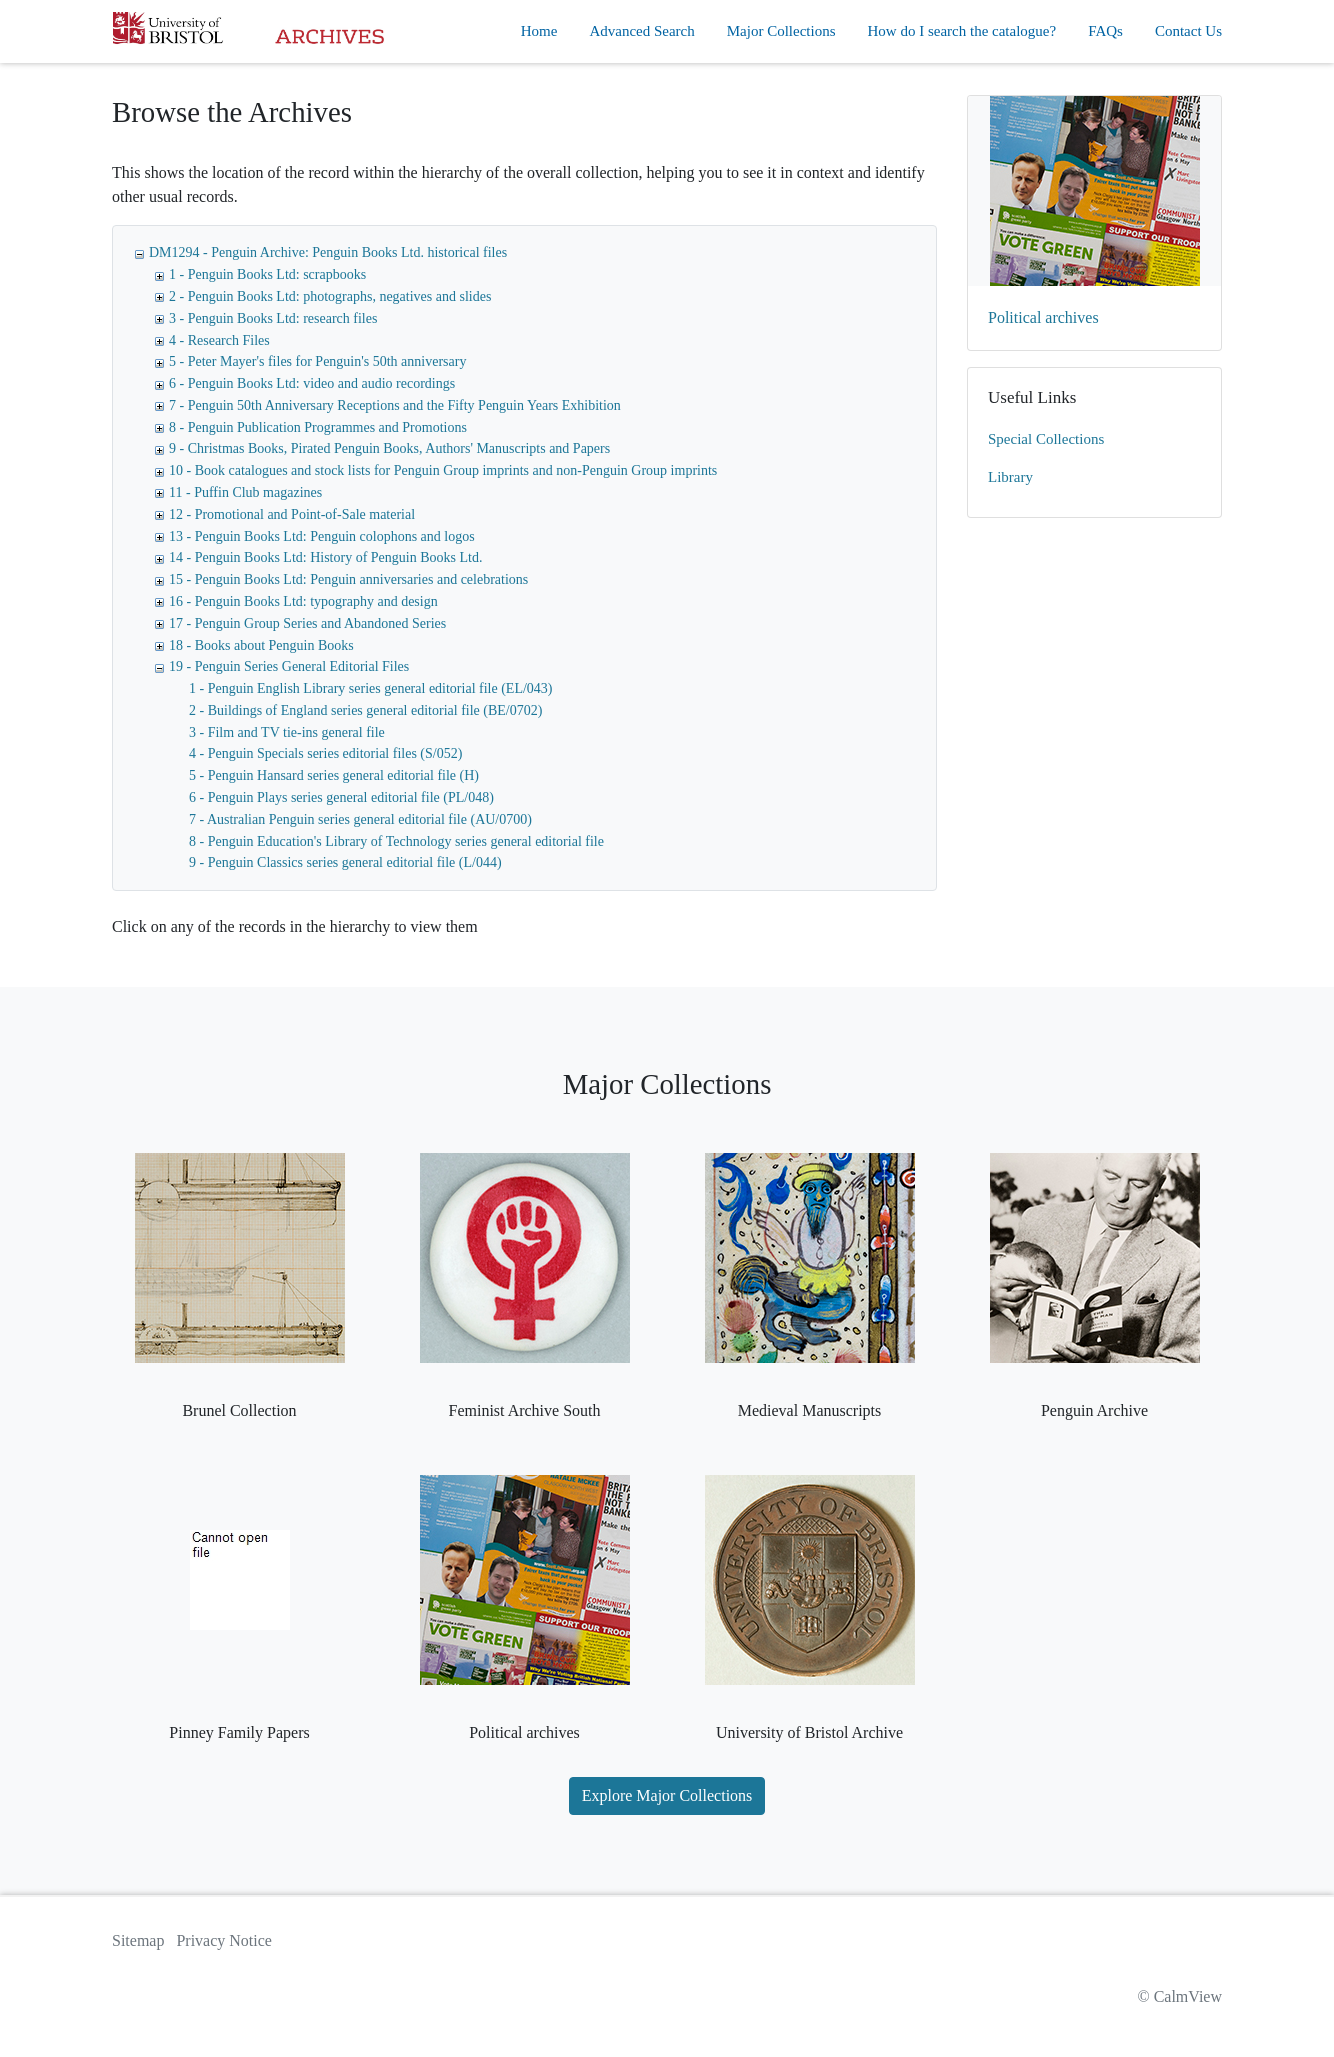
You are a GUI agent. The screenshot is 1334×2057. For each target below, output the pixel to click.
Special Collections (1046, 439)
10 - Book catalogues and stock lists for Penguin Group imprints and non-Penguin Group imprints (443, 470)
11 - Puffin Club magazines (245, 492)
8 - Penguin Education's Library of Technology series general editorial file (396, 841)
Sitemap (138, 1940)
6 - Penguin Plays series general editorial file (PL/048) (341, 797)
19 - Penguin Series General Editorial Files (289, 666)
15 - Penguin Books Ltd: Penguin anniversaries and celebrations (348, 579)
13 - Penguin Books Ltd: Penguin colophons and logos (322, 536)
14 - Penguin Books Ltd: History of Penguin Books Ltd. (325, 557)
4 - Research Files (219, 340)
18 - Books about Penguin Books (261, 645)
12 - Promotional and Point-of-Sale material (292, 514)
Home (539, 31)
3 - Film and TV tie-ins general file (287, 732)
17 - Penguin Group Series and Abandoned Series (307, 623)
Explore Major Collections (667, 1795)
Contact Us (1188, 31)
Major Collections (781, 31)
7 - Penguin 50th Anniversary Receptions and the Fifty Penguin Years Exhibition (395, 405)
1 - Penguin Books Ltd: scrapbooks (267, 274)
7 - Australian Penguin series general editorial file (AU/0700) (360, 819)
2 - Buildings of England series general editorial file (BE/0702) (365, 710)
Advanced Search (641, 31)
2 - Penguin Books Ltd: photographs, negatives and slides (330, 296)
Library (1010, 477)
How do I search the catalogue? (962, 31)
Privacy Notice (224, 1940)
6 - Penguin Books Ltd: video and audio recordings (312, 383)
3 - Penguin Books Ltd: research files (273, 318)
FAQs (1105, 31)
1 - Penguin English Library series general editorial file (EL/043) (371, 688)
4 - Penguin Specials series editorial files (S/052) (325, 753)
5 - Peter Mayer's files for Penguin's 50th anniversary (317, 361)
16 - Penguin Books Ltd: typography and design (303, 601)
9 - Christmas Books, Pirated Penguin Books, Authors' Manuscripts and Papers (389, 448)
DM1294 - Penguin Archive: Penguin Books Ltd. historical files (328, 252)
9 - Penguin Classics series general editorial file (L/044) (345, 862)
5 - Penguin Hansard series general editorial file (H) (334, 775)
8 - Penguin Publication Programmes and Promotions (318, 427)
